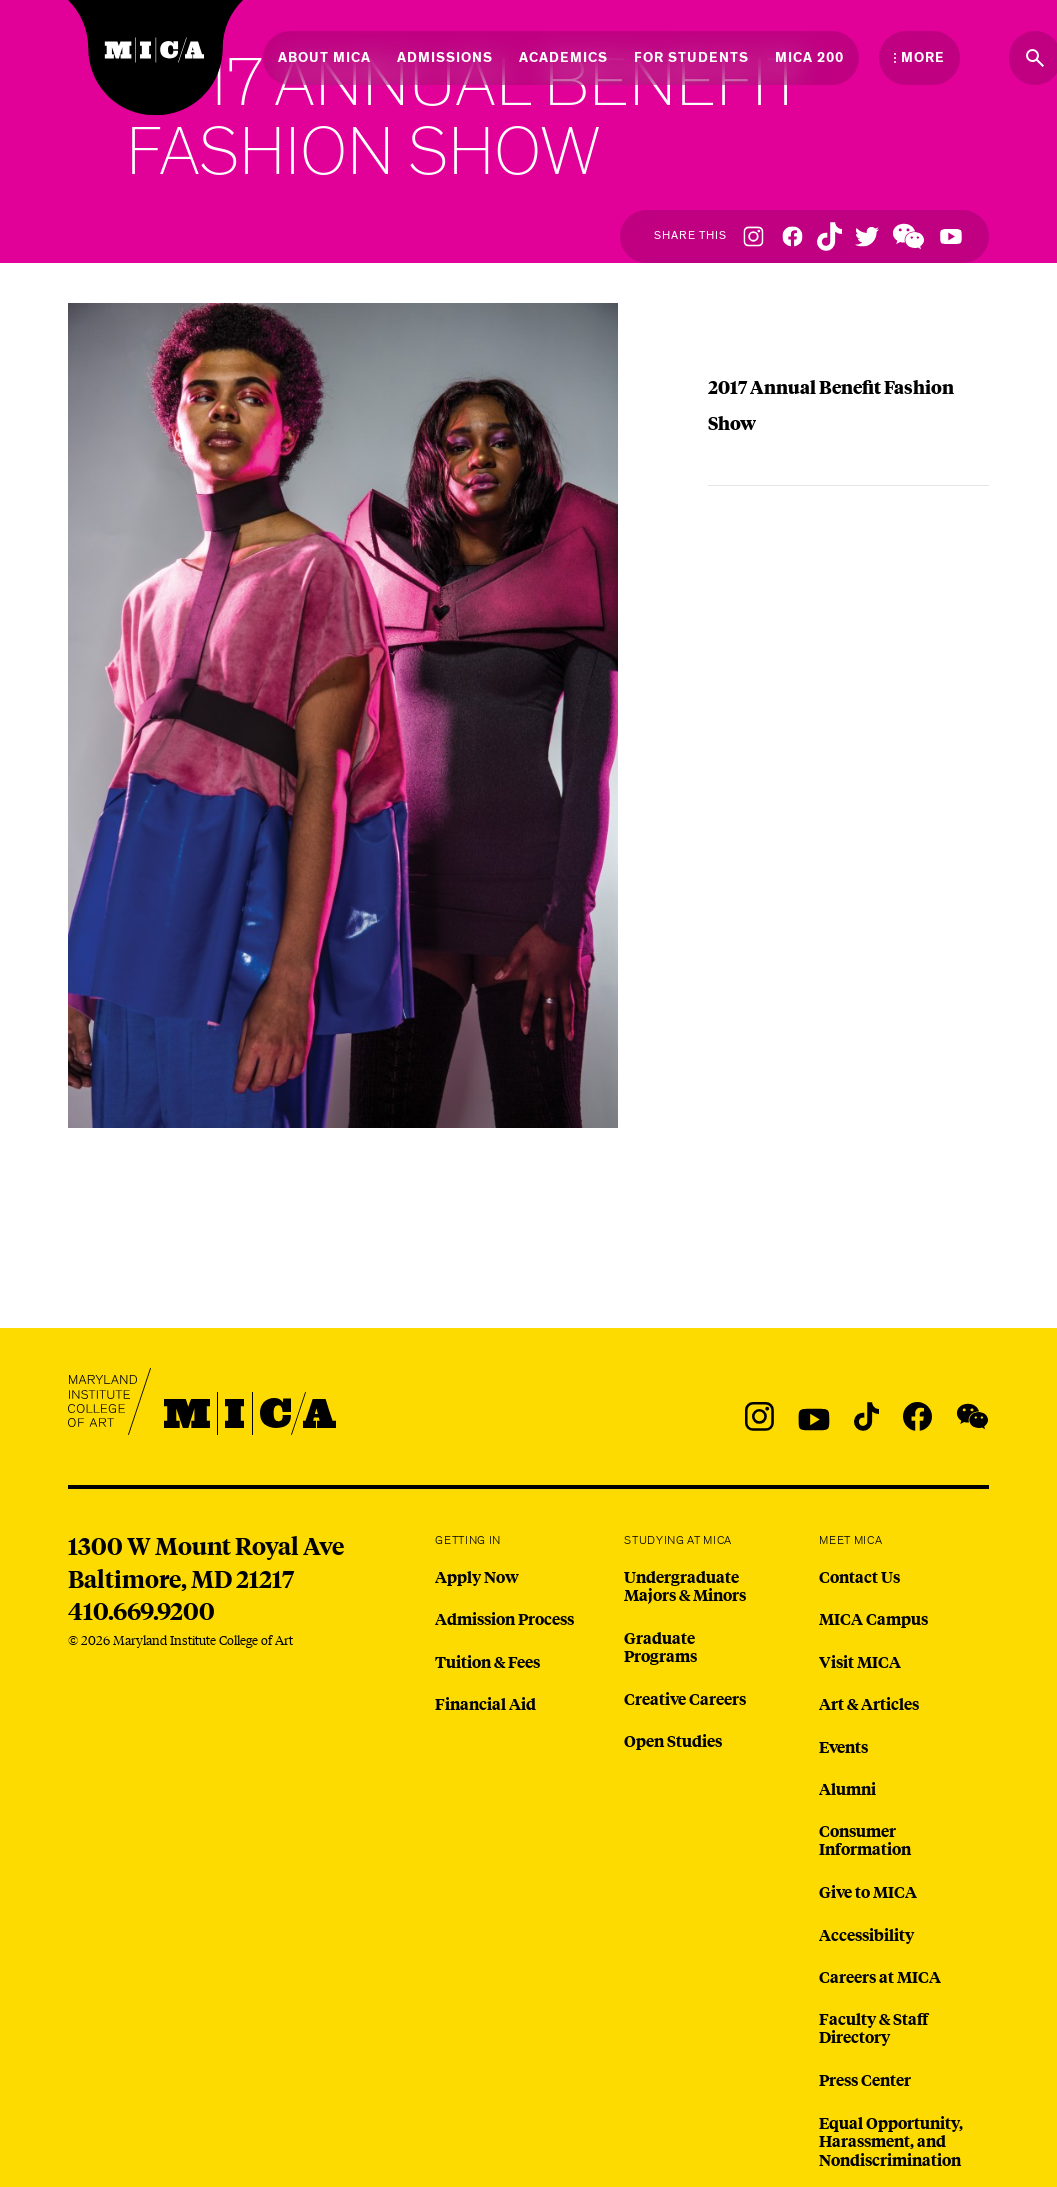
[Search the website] (1035, 58)
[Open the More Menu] (919, 58)
